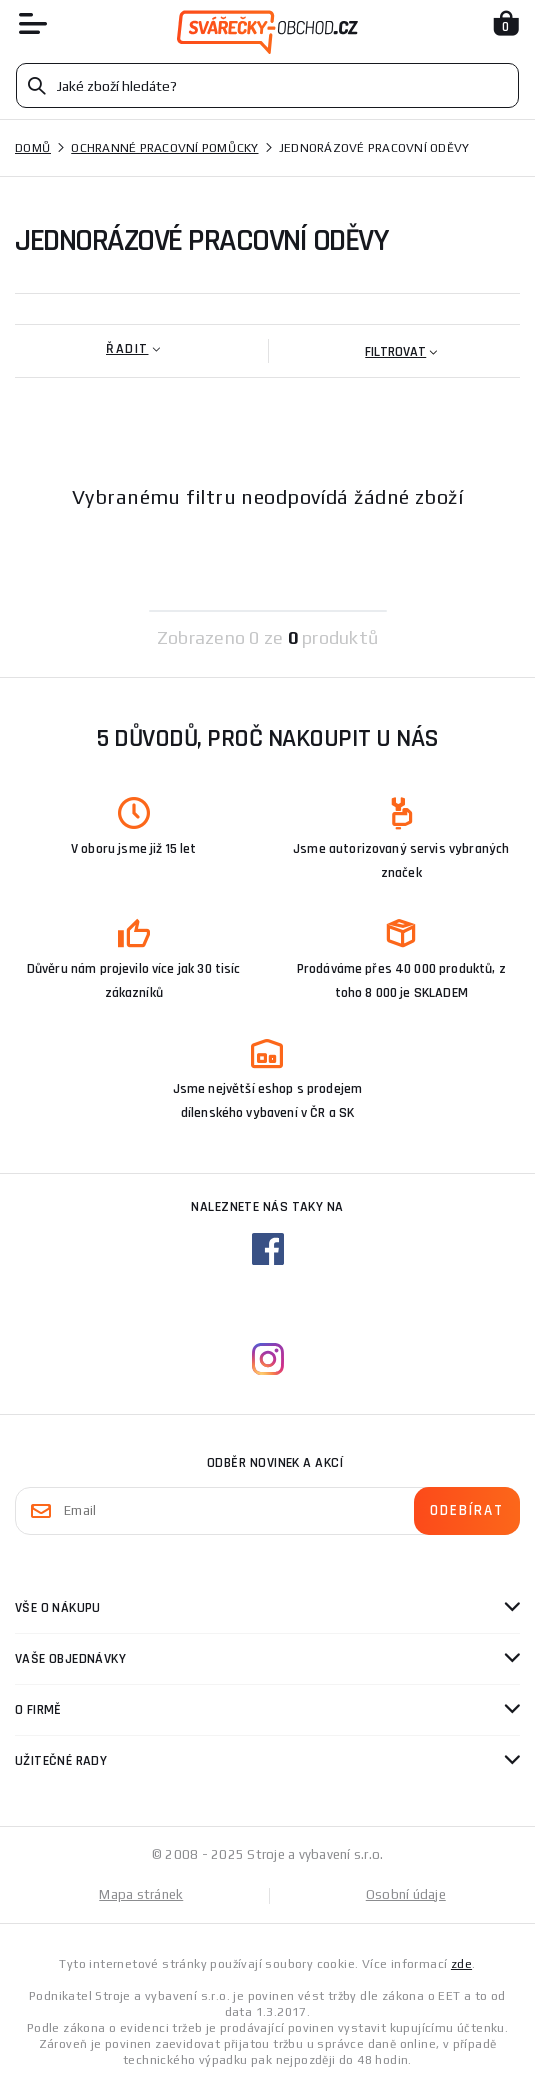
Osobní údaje (406, 1894)
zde (461, 1964)
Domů (33, 148)
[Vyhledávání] (267, 85)
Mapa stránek (141, 1894)
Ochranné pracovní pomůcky (164, 148)
